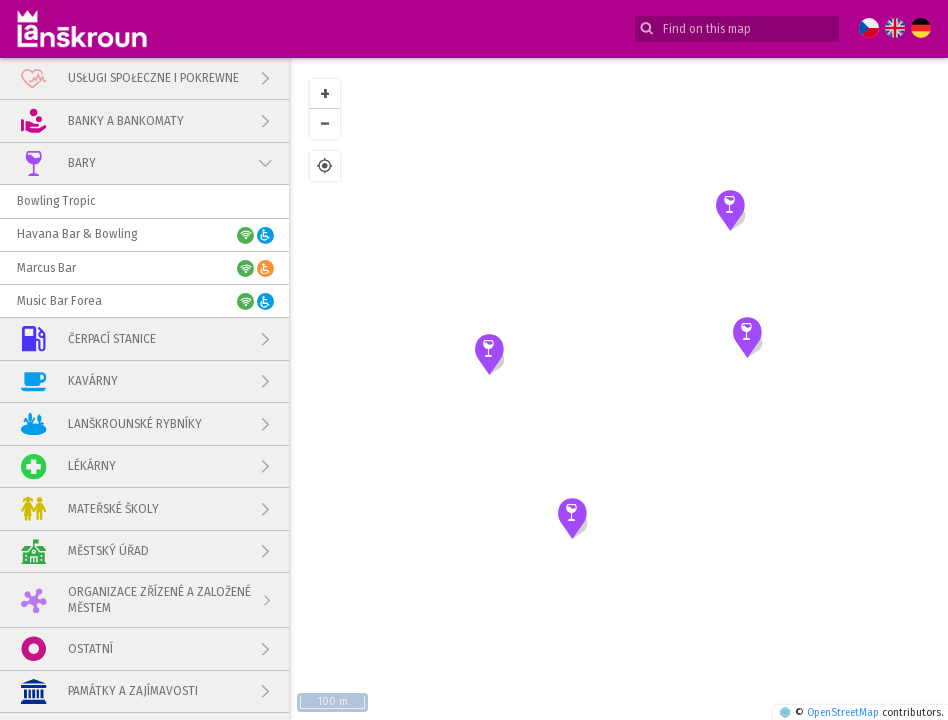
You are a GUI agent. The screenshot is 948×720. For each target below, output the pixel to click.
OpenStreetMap (843, 712)
